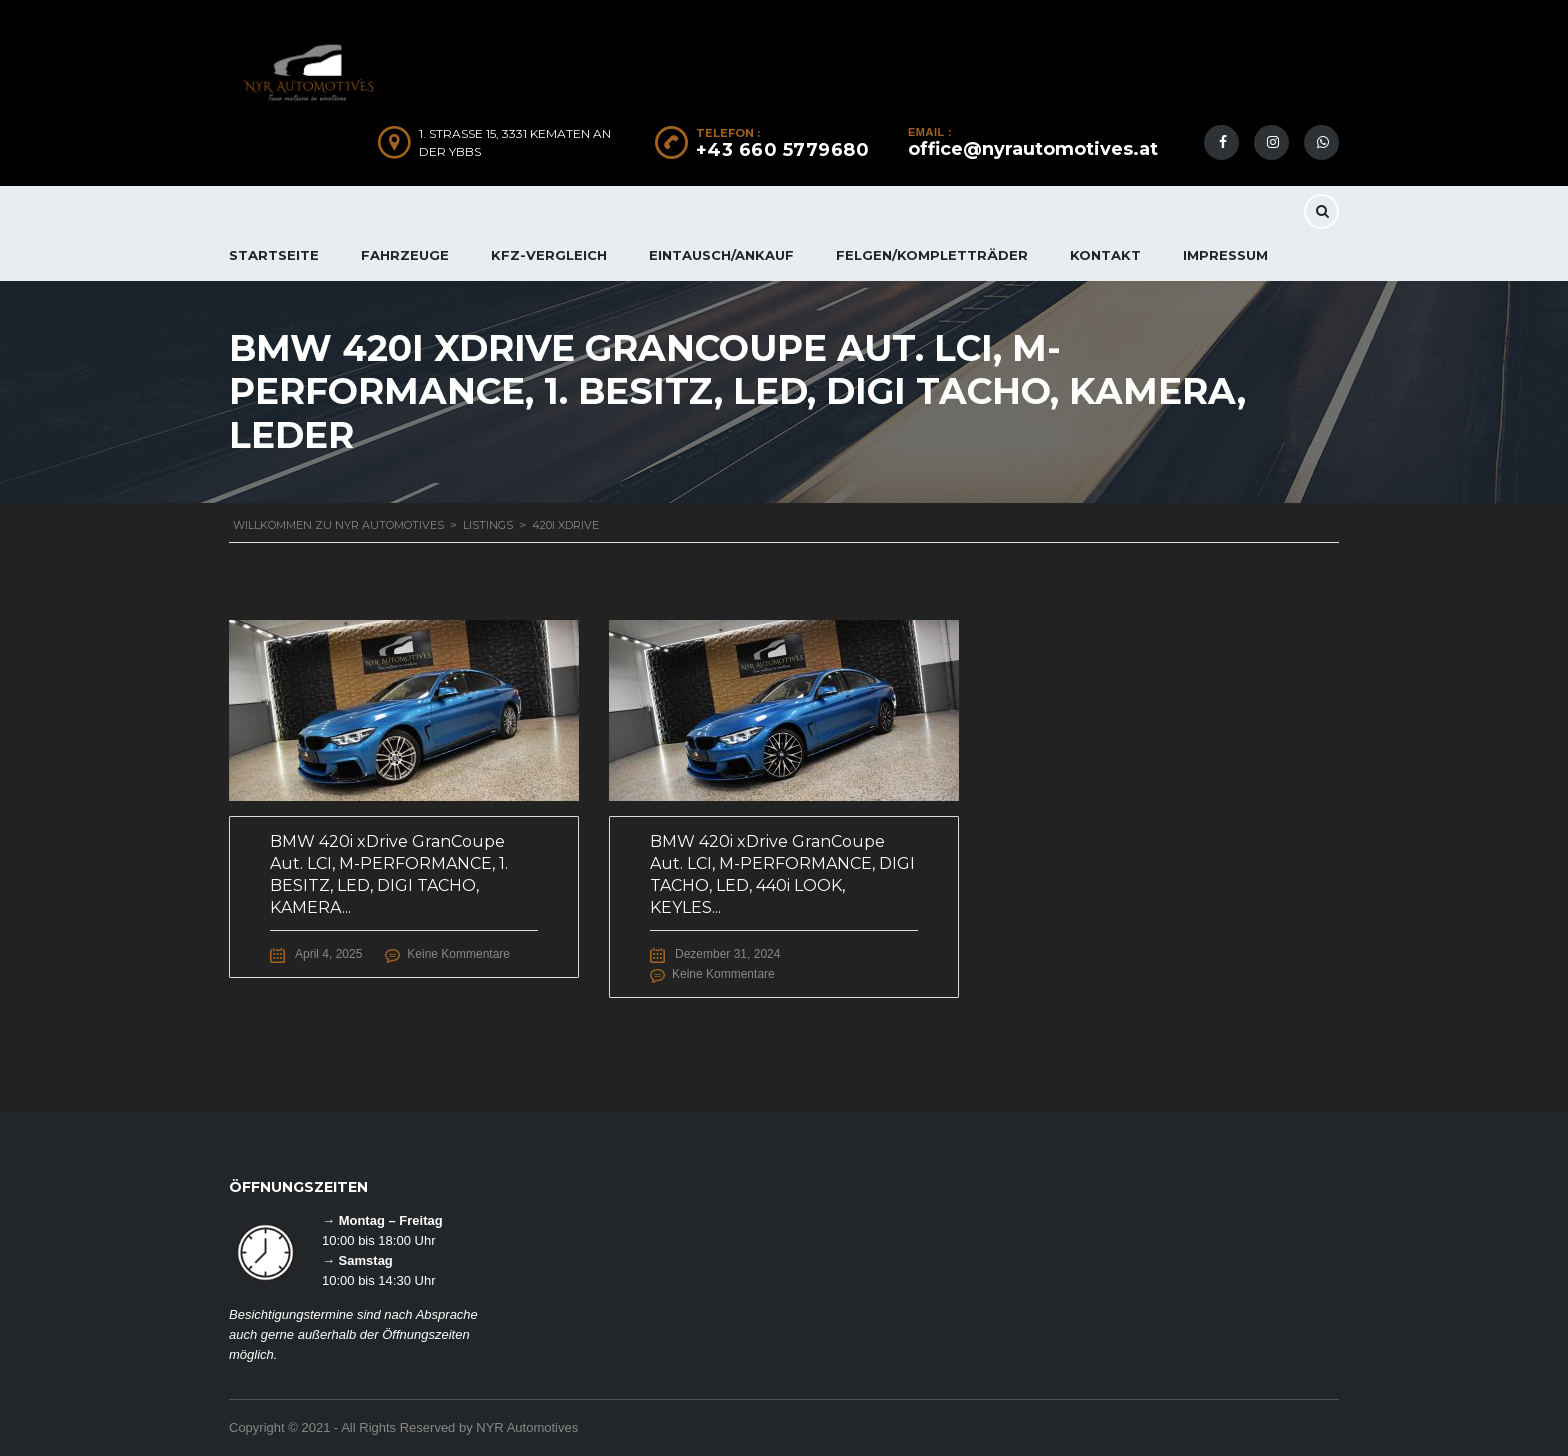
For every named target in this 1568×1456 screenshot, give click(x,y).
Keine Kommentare (458, 954)
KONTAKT (1105, 255)
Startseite (274, 255)
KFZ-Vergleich (549, 255)
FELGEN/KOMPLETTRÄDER (932, 255)
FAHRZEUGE (405, 255)
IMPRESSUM (1225, 255)
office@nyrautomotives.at (1033, 149)
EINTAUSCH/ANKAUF (721, 255)
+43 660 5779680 (783, 150)
